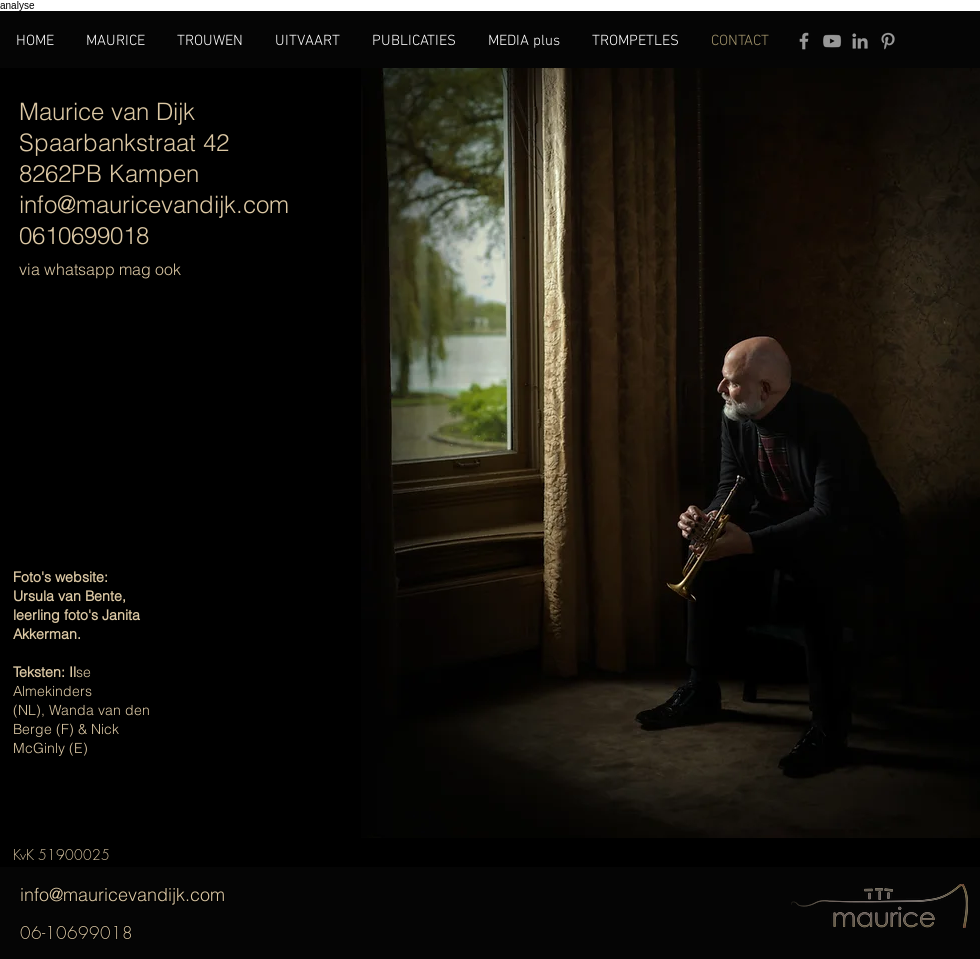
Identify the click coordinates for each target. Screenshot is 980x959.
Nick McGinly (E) (66, 738)
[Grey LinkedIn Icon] (860, 41)
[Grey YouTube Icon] (832, 41)
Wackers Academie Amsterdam (75, 795)
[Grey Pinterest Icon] (888, 41)
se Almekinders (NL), (52, 691)
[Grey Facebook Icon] (804, 41)
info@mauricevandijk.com (155, 894)
